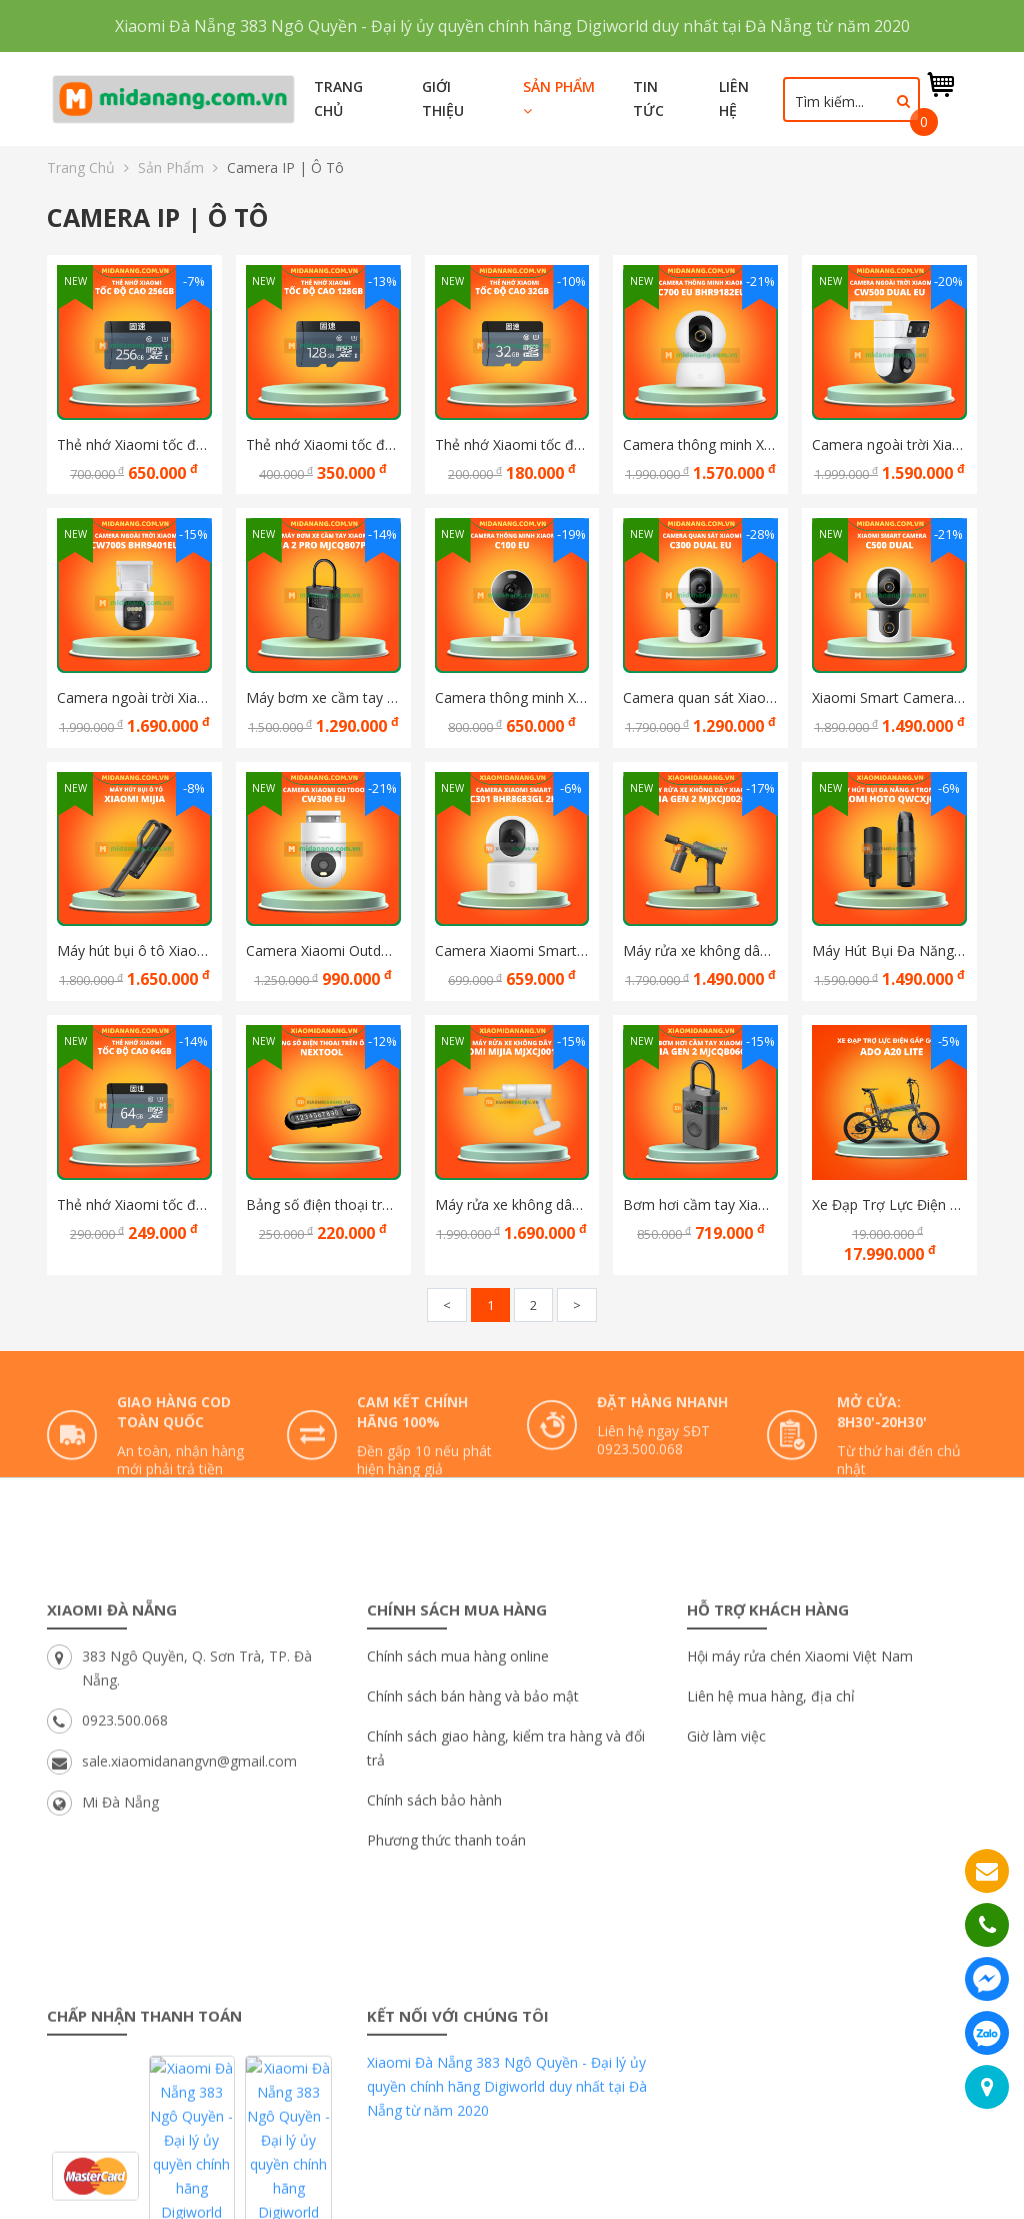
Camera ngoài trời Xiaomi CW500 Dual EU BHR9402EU (889, 444)
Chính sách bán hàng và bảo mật (473, 1836)
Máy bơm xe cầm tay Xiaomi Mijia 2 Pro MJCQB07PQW (323, 697)
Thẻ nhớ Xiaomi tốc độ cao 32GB (512, 444)
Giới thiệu (443, 98)
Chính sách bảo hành (434, 1940)
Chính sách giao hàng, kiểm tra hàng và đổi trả (506, 1888)
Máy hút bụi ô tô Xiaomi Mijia (134, 950)
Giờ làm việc (726, 1876)
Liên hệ (734, 98)
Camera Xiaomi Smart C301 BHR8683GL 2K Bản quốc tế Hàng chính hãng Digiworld (512, 950)
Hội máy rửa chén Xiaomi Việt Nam (800, 1796)
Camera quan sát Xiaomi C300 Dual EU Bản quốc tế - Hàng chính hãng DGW (700, 697)
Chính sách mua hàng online (458, 1796)
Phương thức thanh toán (446, 1980)
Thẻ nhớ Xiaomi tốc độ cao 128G (323, 444)
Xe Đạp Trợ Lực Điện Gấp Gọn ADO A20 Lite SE (889, 1204)
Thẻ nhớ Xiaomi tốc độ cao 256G (134, 444)
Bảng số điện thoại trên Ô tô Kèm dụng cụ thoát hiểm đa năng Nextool (323, 1204)
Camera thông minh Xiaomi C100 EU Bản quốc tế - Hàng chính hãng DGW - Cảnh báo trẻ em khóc (512, 697)
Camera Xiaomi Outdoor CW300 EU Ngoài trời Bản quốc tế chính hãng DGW (323, 950)
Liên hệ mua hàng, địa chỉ (771, 1836)
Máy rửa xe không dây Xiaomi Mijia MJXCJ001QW (512, 1204)
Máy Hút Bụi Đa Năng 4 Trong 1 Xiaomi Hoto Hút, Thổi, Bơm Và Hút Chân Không (889, 950)
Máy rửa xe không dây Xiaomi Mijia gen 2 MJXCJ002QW (700, 950)
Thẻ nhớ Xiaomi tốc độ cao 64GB (134, 1204)
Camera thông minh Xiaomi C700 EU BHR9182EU (700, 444)
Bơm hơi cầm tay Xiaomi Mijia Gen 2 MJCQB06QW (700, 1204)
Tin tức (648, 98)
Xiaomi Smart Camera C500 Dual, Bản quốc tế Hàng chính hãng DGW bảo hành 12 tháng (889, 697)
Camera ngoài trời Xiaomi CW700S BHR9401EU (134, 697)
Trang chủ (338, 98)
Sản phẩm (559, 97)
